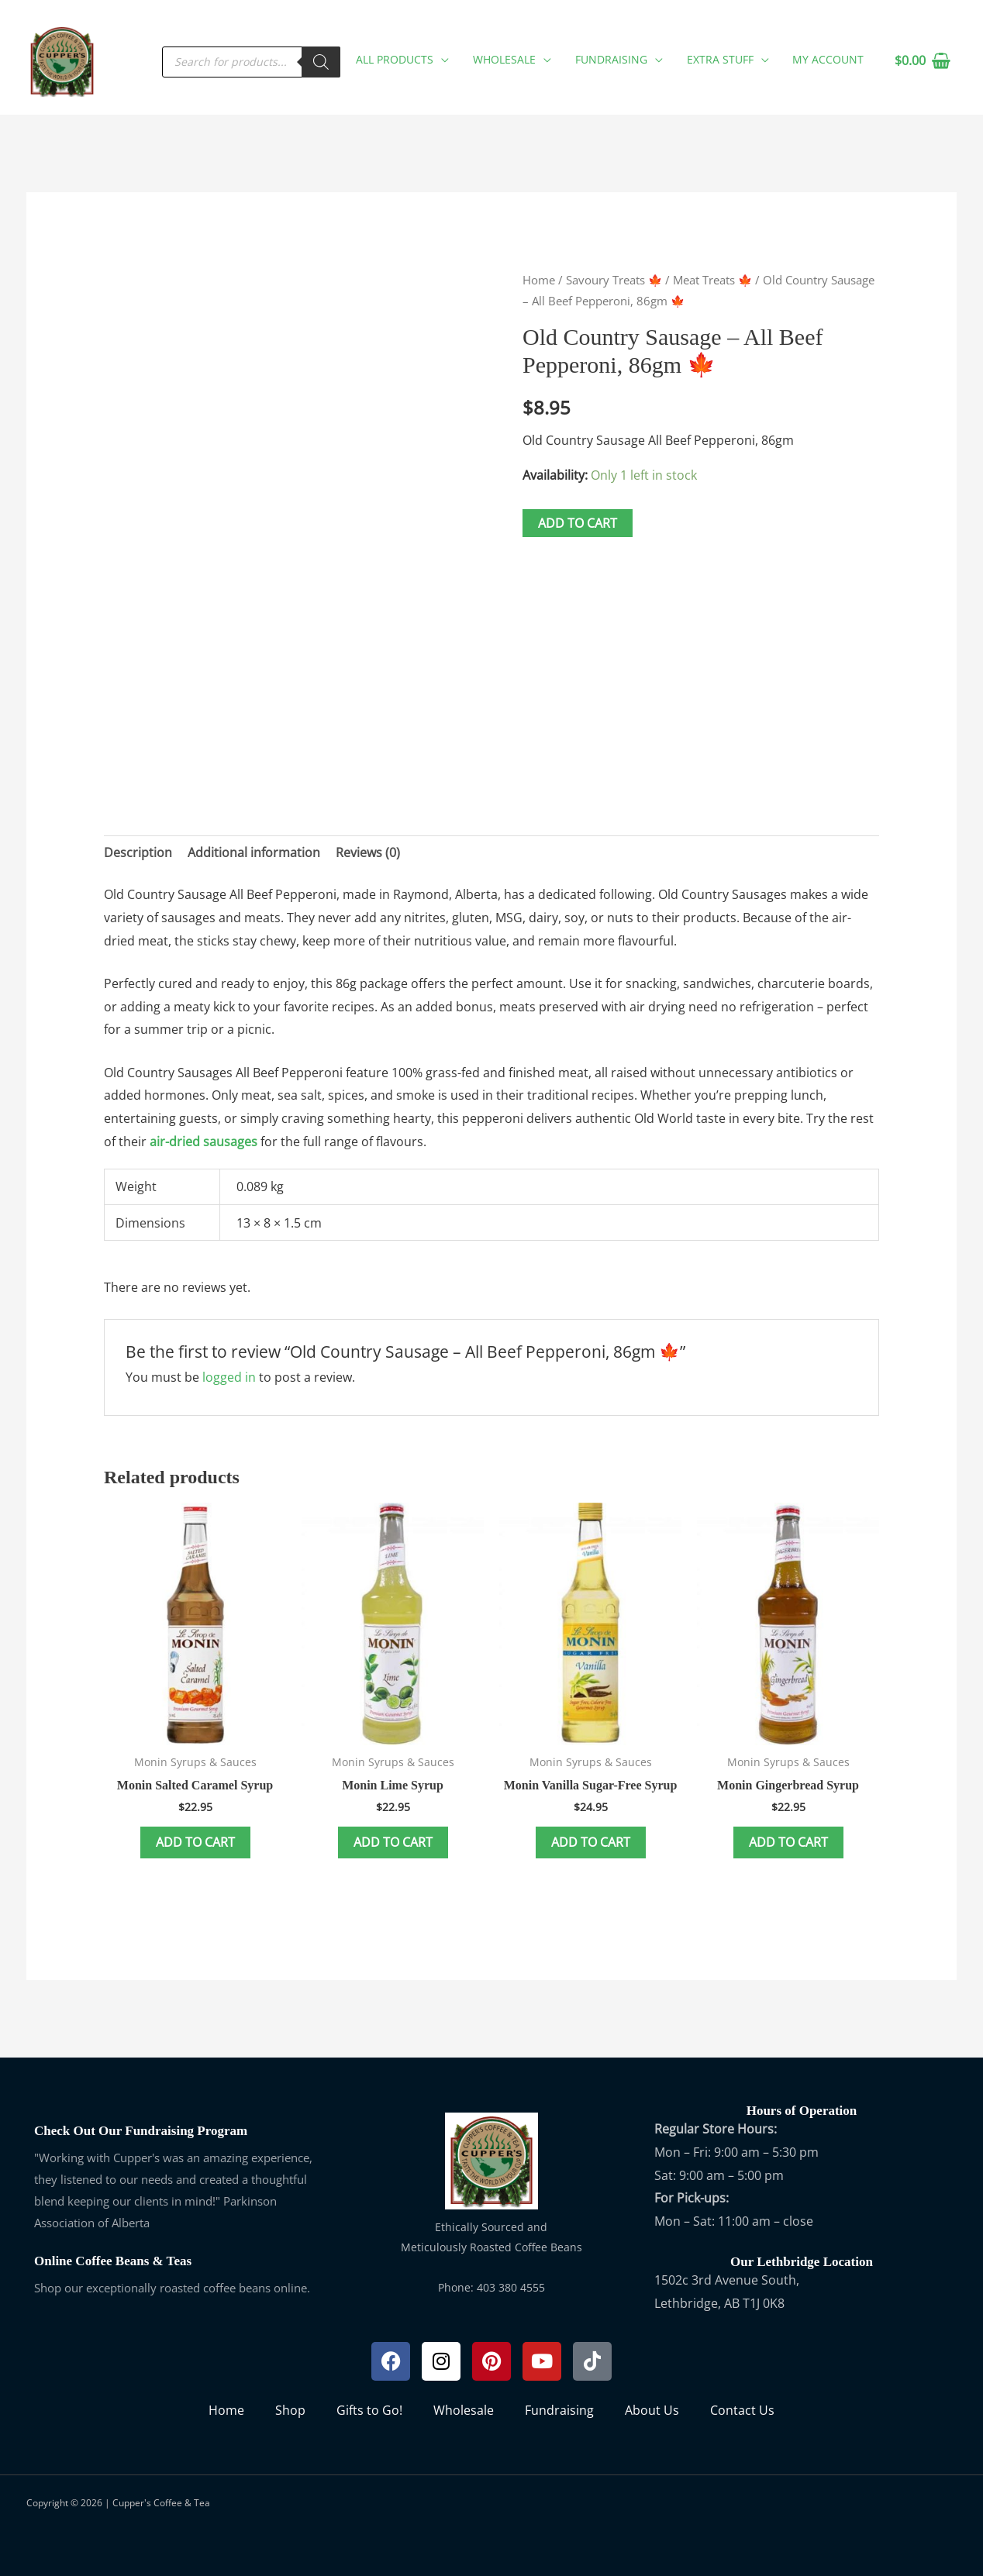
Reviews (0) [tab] (368, 852)
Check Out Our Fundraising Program (140, 2130)
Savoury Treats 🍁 (614, 280)
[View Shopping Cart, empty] (922, 61)
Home (539, 280)
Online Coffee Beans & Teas (112, 2261)
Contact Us (742, 2410)
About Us (652, 2410)
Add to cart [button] (195, 1842)
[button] (444, 58)
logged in (229, 1377)
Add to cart (577, 523)
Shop (290, 2410)
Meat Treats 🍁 (712, 280)
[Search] (324, 61)
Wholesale (463, 2410)
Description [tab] (138, 852)
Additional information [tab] (254, 852)
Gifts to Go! (369, 2410)
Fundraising (559, 2410)
